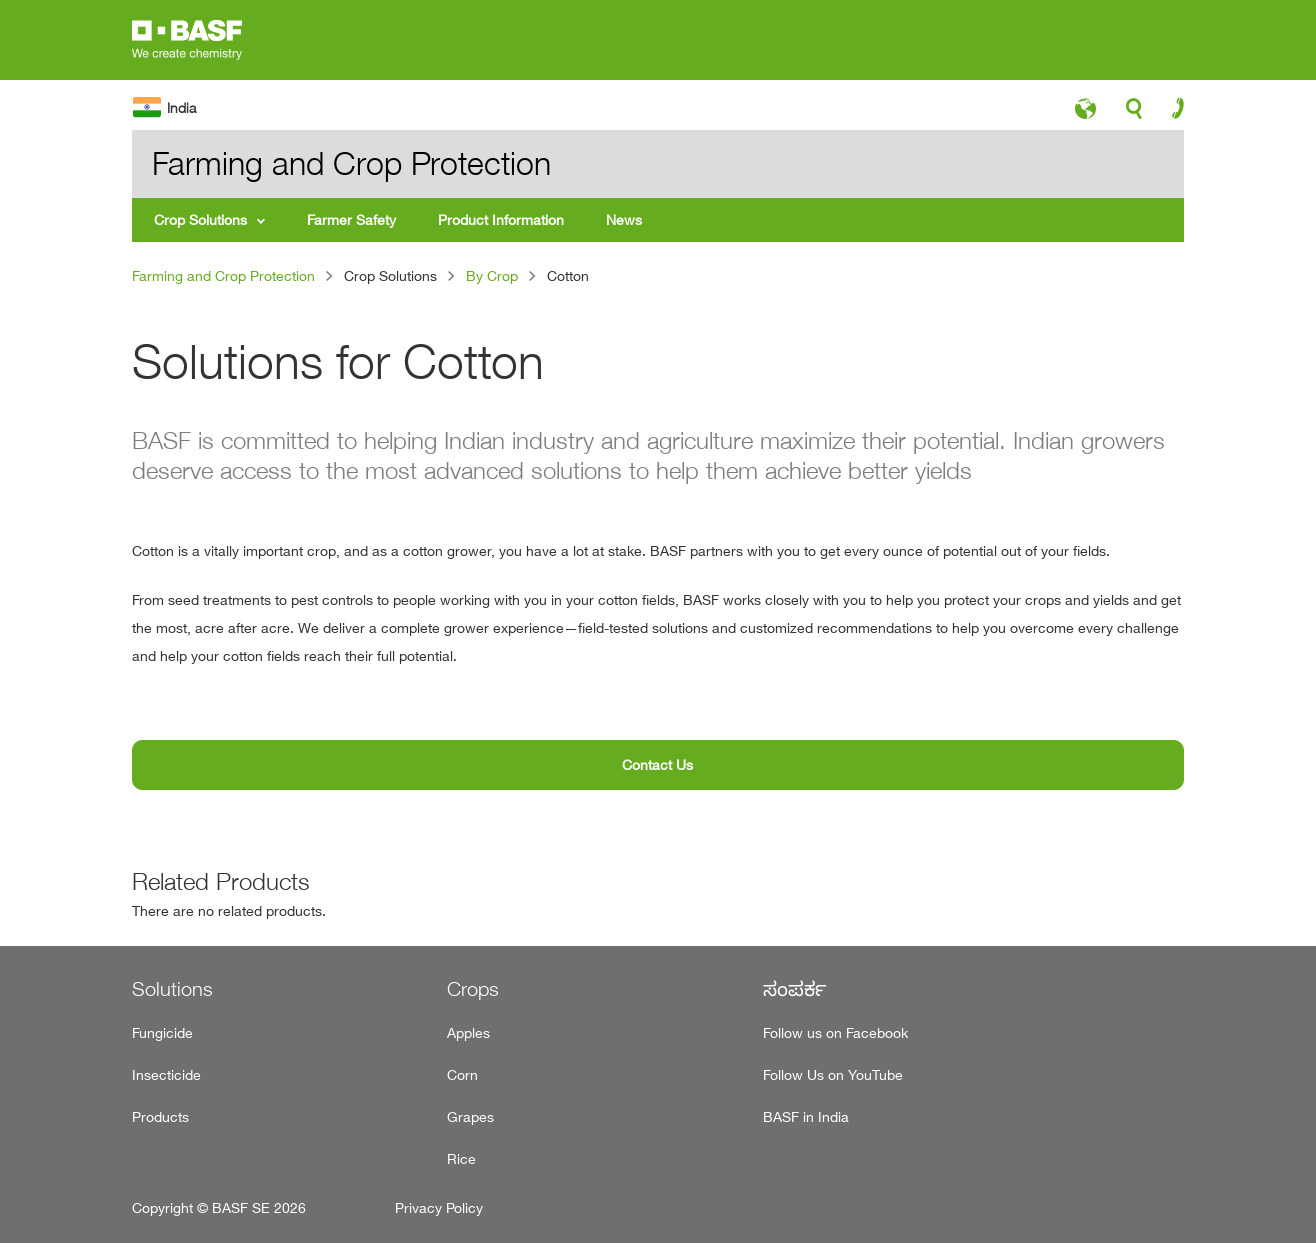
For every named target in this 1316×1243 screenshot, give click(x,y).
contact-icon (1171, 113)
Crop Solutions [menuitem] (200, 219)
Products (160, 1116)
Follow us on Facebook (835, 1032)
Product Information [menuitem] (501, 219)
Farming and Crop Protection (223, 275)
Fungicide (162, 1032)
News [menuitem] (624, 219)
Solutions (172, 989)
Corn (462, 1074)
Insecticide (166, 1074)
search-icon (1134, 114)
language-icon (1085, 114)
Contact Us (657, 764)
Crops (473, 989)
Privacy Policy (439, 1207)
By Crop (492, 275)
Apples (468, 1032)
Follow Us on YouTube (833, 1074)
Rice (461, 1158)
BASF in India (806, 1116)
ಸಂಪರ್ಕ (794, 989)
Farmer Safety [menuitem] (351, 219)
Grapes (470, 1116)
